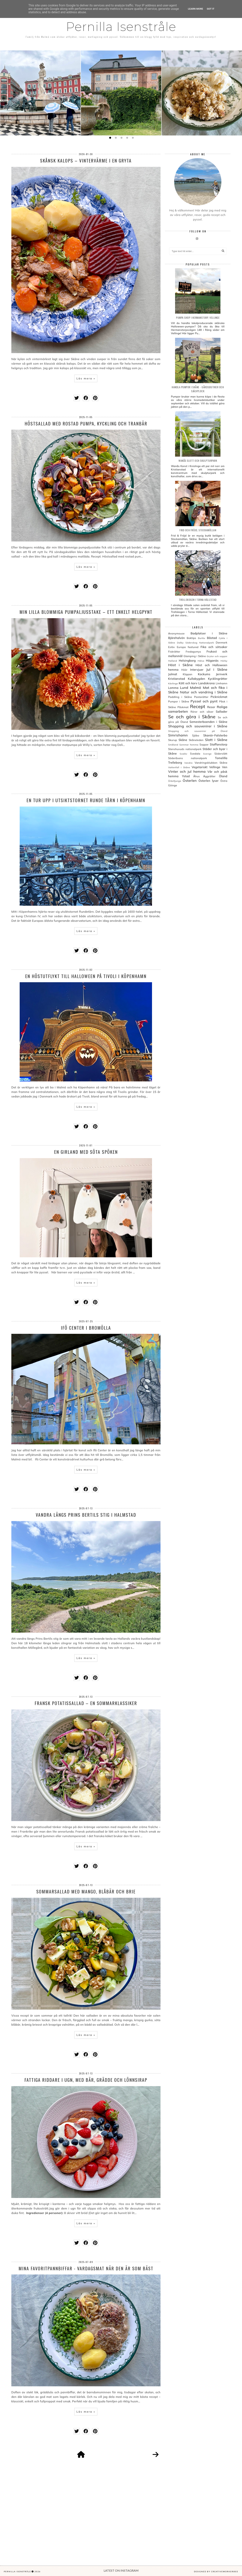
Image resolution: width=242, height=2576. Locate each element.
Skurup (172, 740)
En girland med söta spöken (86, 1151)
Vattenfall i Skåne (179, 767)
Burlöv (201, 638)
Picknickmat (219, 697)
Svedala (195, 753)
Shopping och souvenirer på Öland (197, 731)
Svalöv (183, 753)
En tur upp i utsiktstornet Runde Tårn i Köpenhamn (85, 800)
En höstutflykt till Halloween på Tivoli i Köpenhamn (86, 976)
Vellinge (214, 767)
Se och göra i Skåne (192, 716)
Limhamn (221, 683)
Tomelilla (221, 758)
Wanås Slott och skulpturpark (197, 460)
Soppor (204, 744)
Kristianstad (176, 679)
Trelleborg (175, 762)
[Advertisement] (86, 2503)
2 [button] (115, 138)
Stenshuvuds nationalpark (185, 749)
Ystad (186, 776)
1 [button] (110, 138)
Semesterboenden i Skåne (208, 722)
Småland (173, 744)
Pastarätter (201, 696)
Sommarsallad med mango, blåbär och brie (86, 1891)
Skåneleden (196, 740)
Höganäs (212, 660)
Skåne (183, 740)
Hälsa (201, 660)
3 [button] (121, 138)
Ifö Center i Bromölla (86, 1327)
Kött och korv (188, 683)
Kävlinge (173, 683)
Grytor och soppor (217, 656)
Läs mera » (85, 378)
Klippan (187, 674)
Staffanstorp (218, 744)
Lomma (173, 688)
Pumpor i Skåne (178, 701)
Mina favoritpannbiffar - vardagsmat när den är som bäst (86, 2268)
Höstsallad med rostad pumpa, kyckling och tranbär (86, 423)
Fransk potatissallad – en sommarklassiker (86, 1703)
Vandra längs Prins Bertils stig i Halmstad (86, 1514)
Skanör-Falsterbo (215, 735)
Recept (197, 706)
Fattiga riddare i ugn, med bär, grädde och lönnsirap (85, 2079)
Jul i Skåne (216, 669)
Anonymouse (176, 633)
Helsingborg (187, 660)
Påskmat (183, 707)
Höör (184, 669)
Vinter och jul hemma (187, 771)
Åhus (196, 776)
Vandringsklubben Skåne (211, 762)
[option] (40, 92)
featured (193, 647)
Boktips (191, 638)
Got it (210, 8)
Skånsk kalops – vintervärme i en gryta (86, 160)
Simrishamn (178, 735)
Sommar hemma (189, 744)
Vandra (188, 762)
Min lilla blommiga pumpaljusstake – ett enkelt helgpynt (85, 611)
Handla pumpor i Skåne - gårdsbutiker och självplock (198, 389)
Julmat (172, 674)
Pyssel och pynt (204, 701)
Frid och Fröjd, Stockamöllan (197, 530)
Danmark (221, 642)
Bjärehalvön (176, 638)
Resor (211, 707)
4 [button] (127, 138)
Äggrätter (209, 776)
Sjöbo (195, 735)
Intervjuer (197, 669)
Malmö (195, 687)
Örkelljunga (174, 781)
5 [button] (132, 138)
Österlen (190, 780)
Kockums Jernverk (212, 674)
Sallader (221, 711)
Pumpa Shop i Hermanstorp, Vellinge (198, 317)
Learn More (195, 8)
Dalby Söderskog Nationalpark (195, 642)
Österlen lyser (209, 781)
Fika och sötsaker (214, 647)
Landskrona (206, 683)
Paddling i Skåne (180, 696)
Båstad (212, 638)
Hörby (223, 660)
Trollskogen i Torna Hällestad (198, 600)
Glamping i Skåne (195, 656)
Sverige (207, 753)
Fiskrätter (174, 651)
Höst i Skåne (180, 665)
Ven (224, 767)
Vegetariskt (200, 767)
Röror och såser (202, 711)
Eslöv (171, 647)
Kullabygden (196, 679)
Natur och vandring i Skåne (203, 692)
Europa (181, 647)
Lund (184, 687)
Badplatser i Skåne (209, 633)
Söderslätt (220, 753)
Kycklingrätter (217, 679)
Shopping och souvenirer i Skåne (197, 726)
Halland (172, 660)
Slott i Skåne (216, 740)
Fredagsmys (193, 651)
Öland (223, 776)
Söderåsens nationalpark (187, 758)
